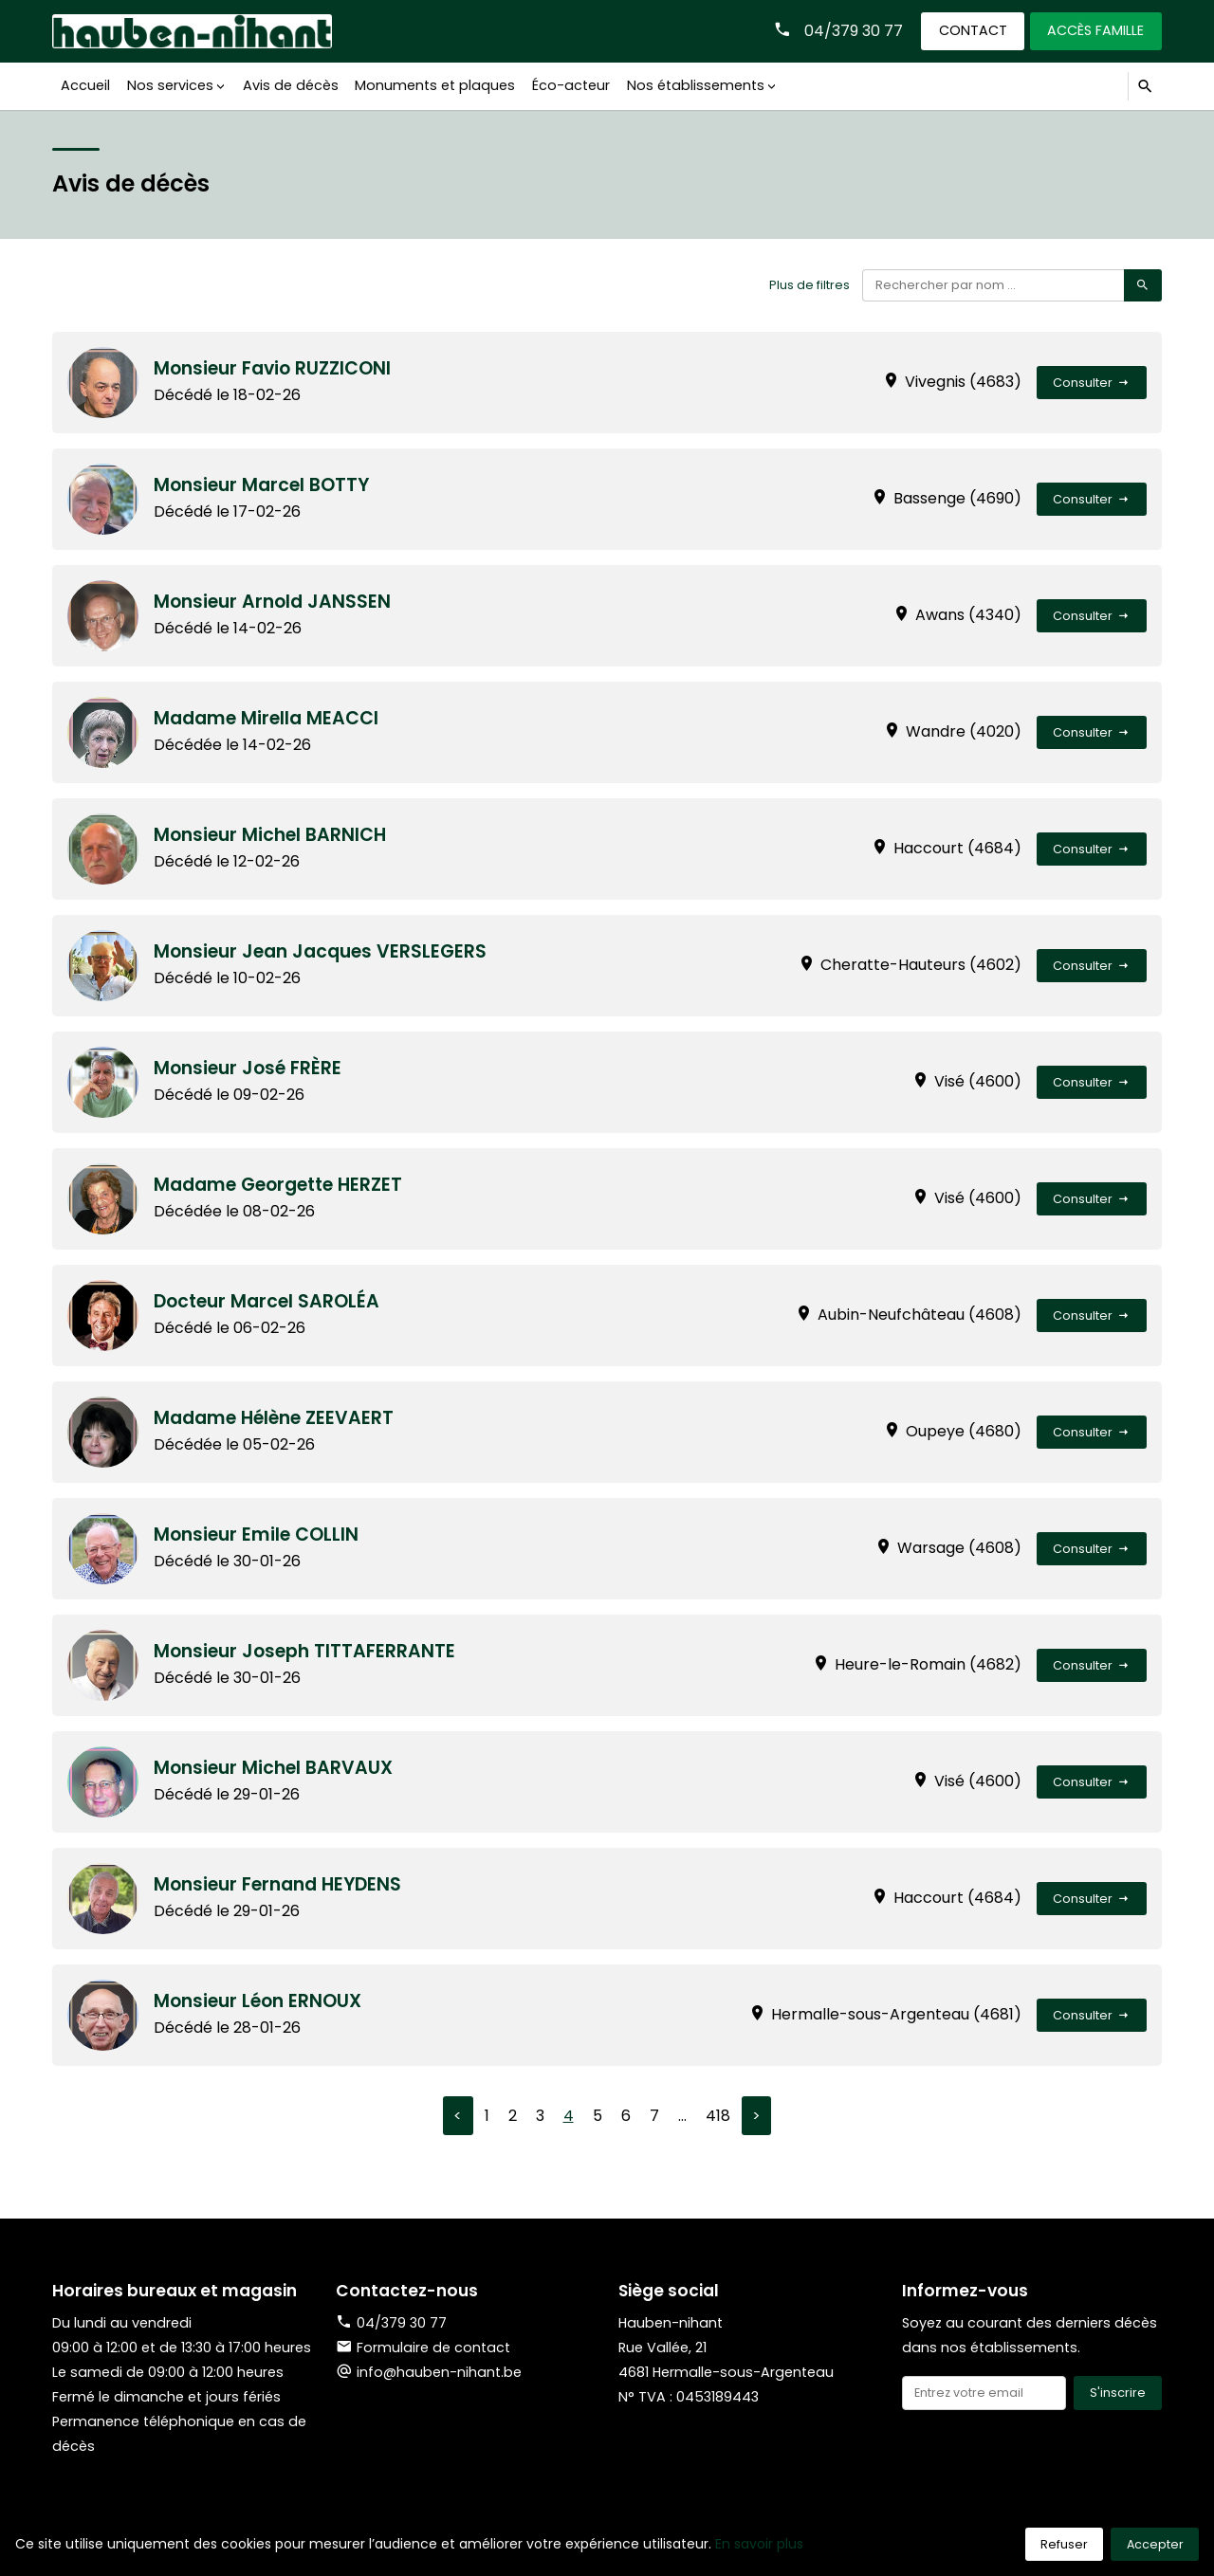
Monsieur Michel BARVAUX (274, 1768)
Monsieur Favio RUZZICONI (274, 368)
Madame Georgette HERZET (280, 1184)
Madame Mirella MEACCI (266, 718)
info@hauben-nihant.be (439, 2372)
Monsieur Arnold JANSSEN (274, 601)
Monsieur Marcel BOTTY (263, 485)
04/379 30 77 (852, 31)
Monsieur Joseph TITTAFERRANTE (306, 1651)
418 (718, 2116)
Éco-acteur (569, 85)
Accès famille (1095, 30)
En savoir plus (759, 2543)
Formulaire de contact (423, 2347)
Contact (972, 30)
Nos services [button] (169, 85)
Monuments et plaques (433, 85)
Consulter (1092, 383)
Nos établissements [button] (693, 85)
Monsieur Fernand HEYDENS (279, 1884)
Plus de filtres (809, 285)
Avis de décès (289, 85)
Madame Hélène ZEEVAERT (275, 1418)
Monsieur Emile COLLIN (257, 1534)
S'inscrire (1118, 2393)
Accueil (85, 85)
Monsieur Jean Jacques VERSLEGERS (322, 951)
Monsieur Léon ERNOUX (259, 2001)
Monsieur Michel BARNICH (271, 835)
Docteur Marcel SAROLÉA (268, 1301)
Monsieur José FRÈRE (249, 1068)
